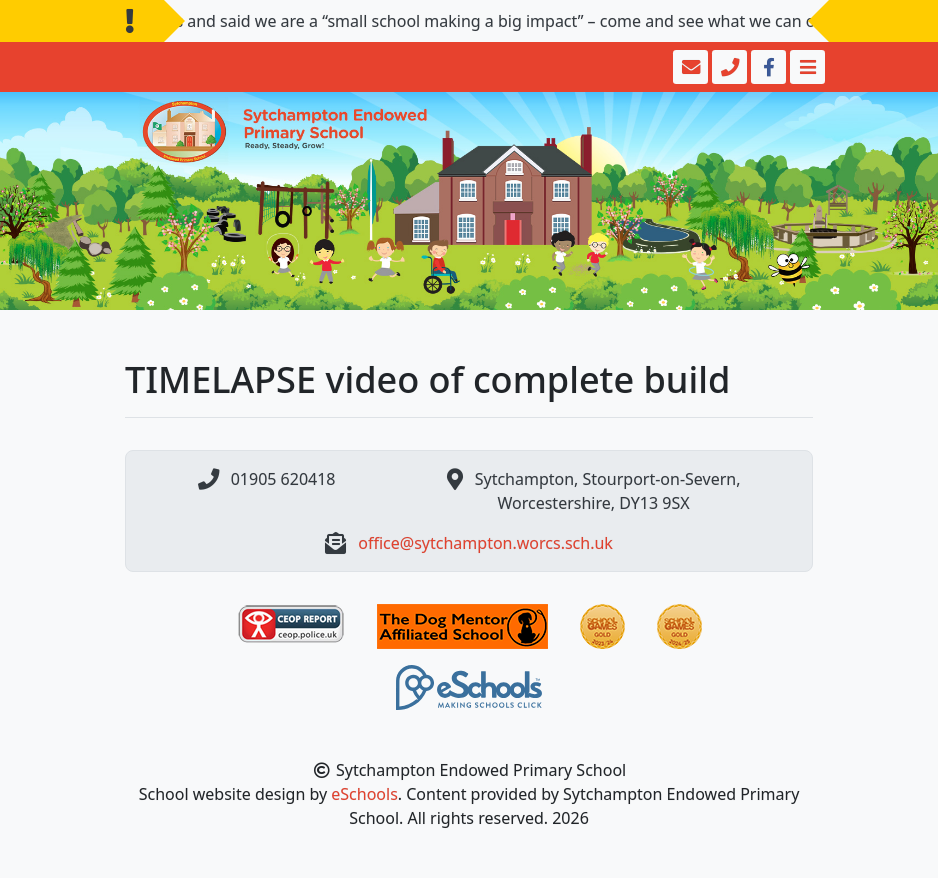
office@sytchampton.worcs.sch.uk (485, 543)
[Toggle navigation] (805, 67)
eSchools (364, 794)
